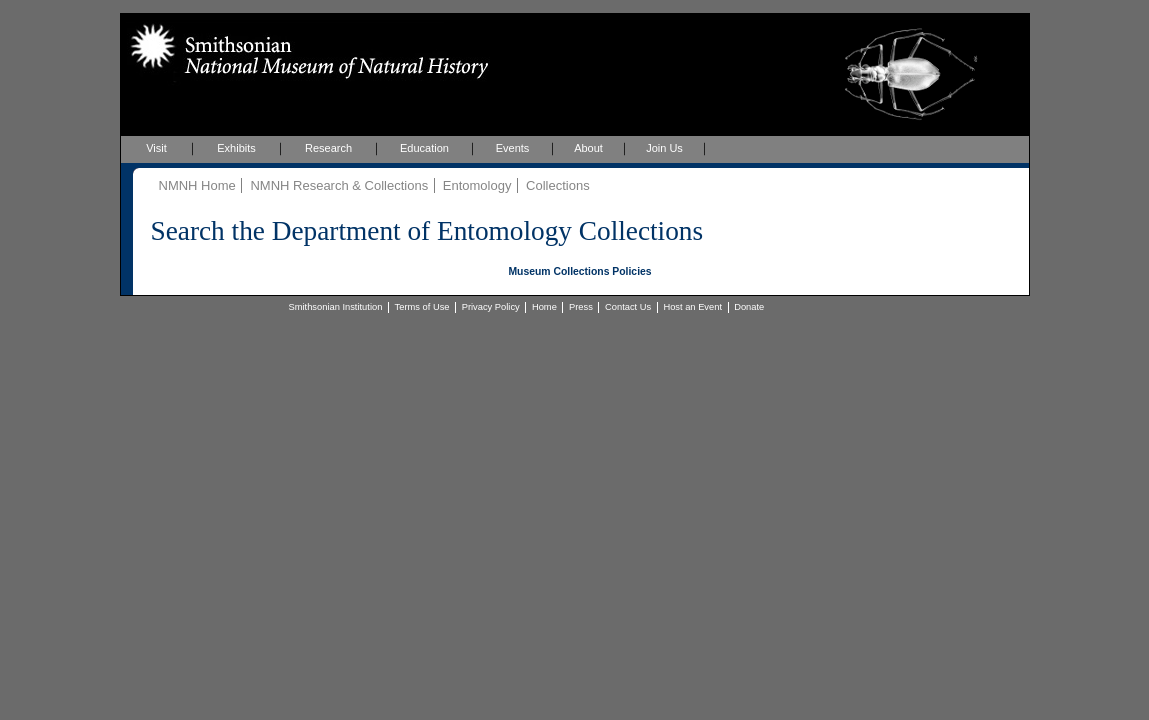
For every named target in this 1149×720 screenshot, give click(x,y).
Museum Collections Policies (579, 271)
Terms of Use (422, 307)
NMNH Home (197, 185)
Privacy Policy (491, 307)
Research (328, 148)
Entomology (477, 185)
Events (513, 148)
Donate (749, 307)
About (588, 148)
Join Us (664, 148)
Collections (558, 185)
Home (544, 307)
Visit (156, 148)
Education (424, 148)
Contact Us (628, 307)
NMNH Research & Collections (339, 185)
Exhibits (236, 148)
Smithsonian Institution (336, 307)
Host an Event (692, 307)
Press (581, 307)
